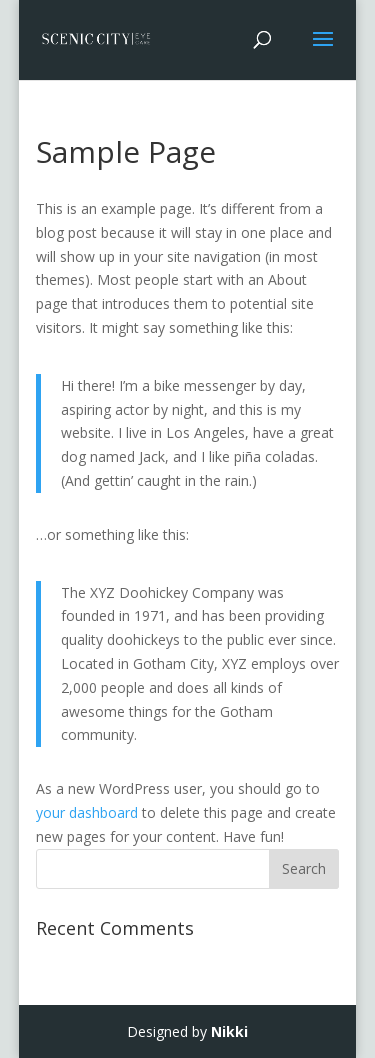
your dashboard (87, 812)
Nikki (229, 1031)
